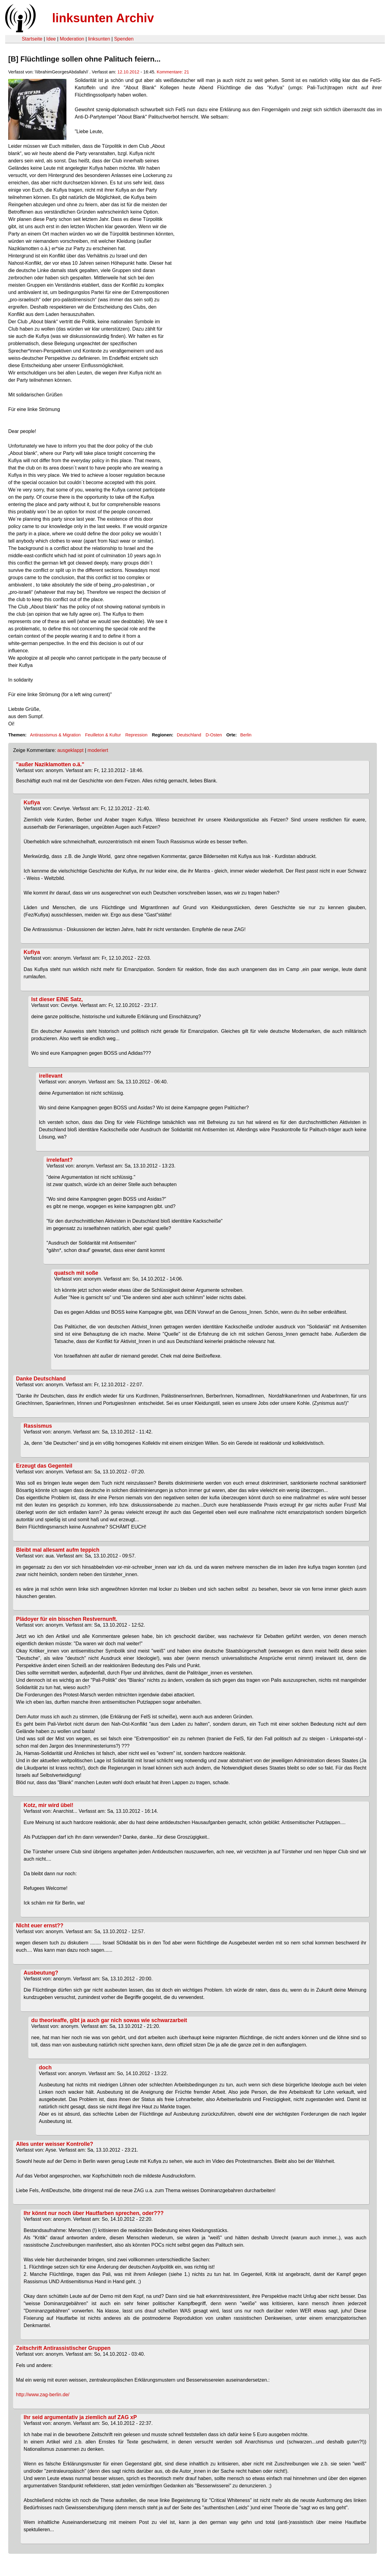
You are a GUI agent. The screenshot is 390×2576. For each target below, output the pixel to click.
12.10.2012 (128, 71)
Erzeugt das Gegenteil (44, 1466)
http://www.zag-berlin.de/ (42, 2394)
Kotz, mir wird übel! (48, 1805)
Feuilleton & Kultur (103, 734)
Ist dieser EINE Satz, (57, 999)
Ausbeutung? (41, 1973)
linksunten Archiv (103, 18)
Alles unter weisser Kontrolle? (54, 2144)
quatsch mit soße (76, 1273)
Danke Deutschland (41, 1379)
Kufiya (32, 802)
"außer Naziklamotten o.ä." (50, 764)
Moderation (72, 38)
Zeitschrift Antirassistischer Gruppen (63, 2348)
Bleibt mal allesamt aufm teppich (58, 1550)
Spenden (123, 38)
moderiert (97, 750)
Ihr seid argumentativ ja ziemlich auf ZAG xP (80, 2417)
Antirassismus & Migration (55, 734)
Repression (136, 734)
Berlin (246, 734)
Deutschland (189, 734)
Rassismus (38, 1426)
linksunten (99, 38)
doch (45, 2067)
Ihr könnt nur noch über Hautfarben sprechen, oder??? (94, 2213)
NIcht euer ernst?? (39, 1925)
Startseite (32, 38)
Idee (51, 38)
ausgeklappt (70, 750)
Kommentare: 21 (173, 71)
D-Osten (214, 734)
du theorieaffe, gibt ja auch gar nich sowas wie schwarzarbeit (109, 2020)
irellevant (50, 1076)
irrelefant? (60, 1160)
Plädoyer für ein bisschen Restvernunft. (66, 1619)
